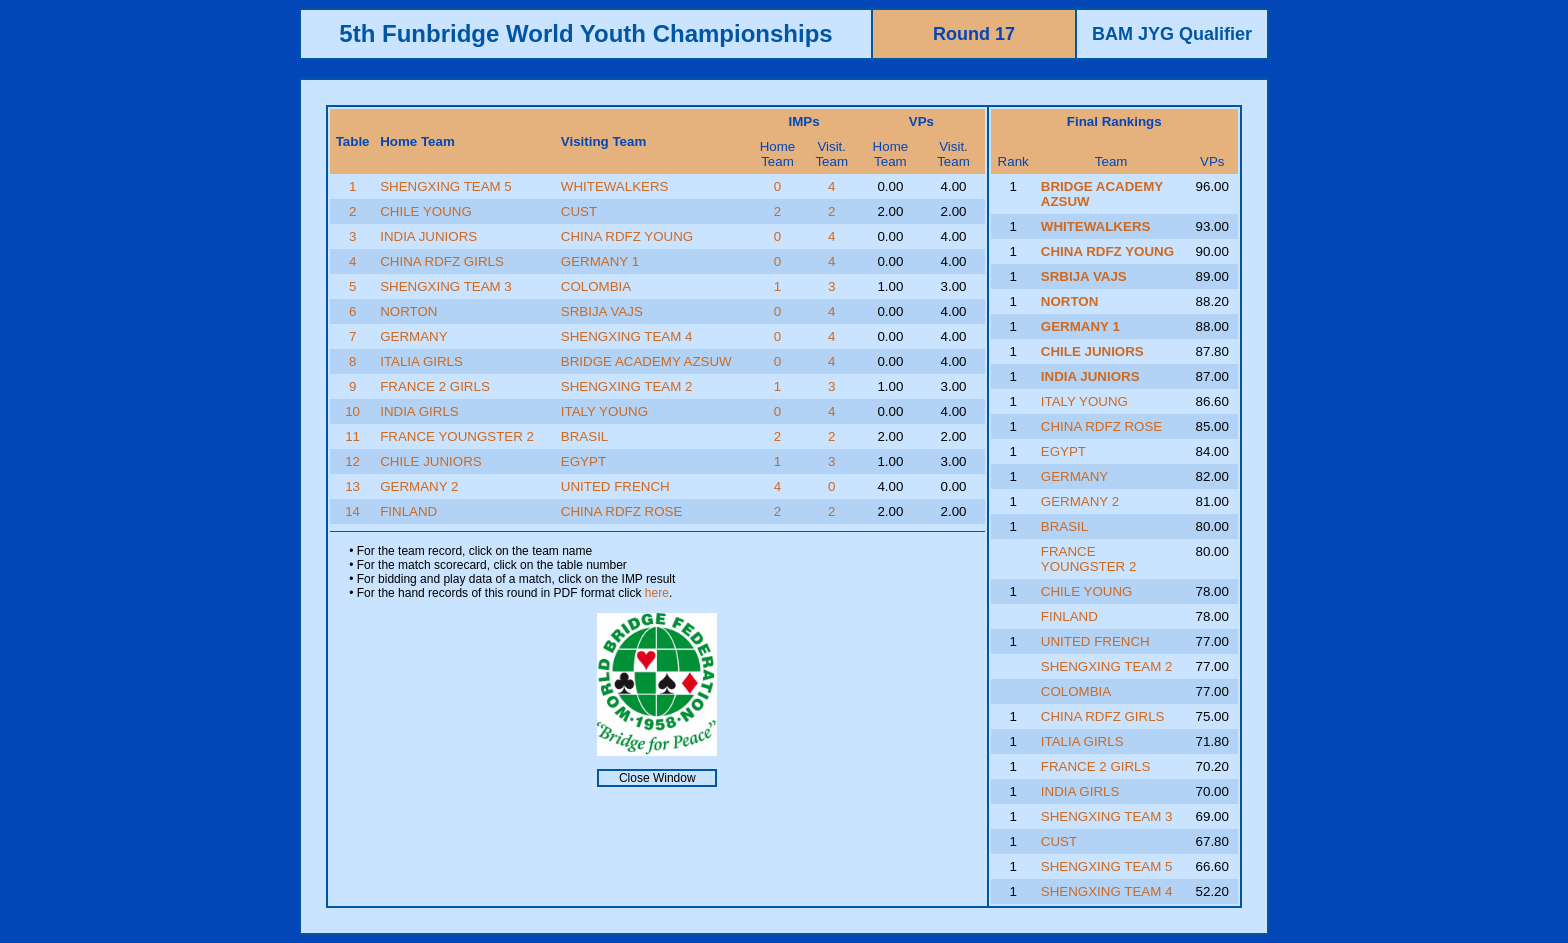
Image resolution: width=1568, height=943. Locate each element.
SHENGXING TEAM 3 (446, 286)
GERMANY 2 (419, 486)
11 (352, 436)
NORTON (408, 311)
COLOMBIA (596, 286)
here (657, 593)
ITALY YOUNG (604, 411)
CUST (579, 211)
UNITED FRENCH (615, 486)
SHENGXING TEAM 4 (627, 336)
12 (352, 461)
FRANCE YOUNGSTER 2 (457, 436)
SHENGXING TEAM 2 (627, 386)
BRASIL (584, 436)
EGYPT (583, 461)
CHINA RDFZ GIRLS (442, 261)
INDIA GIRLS (419, 411)
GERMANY (413, 336)
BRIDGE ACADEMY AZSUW (646, 361)
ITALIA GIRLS (421, 361)
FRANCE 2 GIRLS (435, 386)
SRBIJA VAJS (602, 311)
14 (352, 511)
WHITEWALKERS (615, 186)
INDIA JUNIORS (428, 236)
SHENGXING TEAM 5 (446, 186)
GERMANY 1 (600, 261)
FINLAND (408, 511)
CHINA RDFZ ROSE (621, 511)
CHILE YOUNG (426, 211)
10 (352, 411)
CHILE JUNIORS (430, 461)
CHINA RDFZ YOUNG (627, 236)
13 (352, 486)
